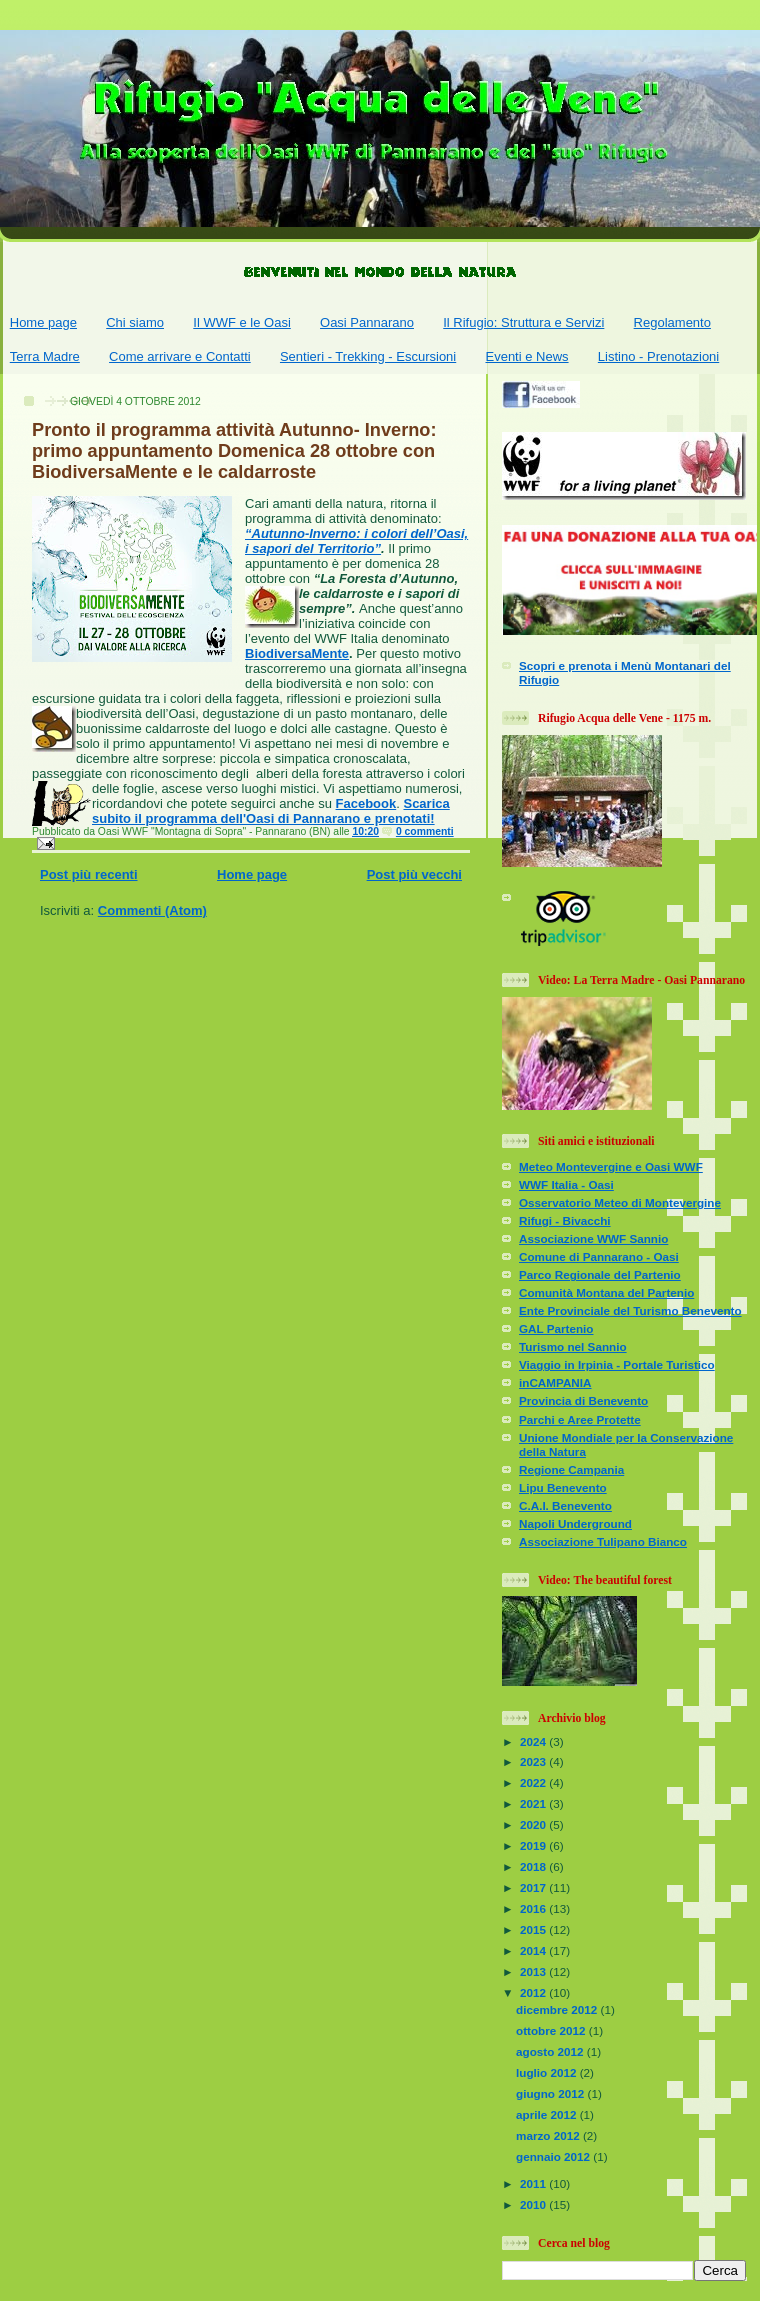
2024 (534, 1741)
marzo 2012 (549, 2135)
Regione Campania (571, 1469)
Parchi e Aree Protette (580, 1419)
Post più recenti (89, 874)
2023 (534, 1761)
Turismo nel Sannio (573, 1346)
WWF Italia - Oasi (566, 1184)
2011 (534, 2183)
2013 (534, 1971)
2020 (534, 1824)
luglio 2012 (548, 2072)
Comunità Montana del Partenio (606, 1292)
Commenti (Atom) (152, 910)
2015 (534, 1929)
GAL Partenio (556, 1328)
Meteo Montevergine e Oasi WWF (611, 1166)
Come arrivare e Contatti (180, 356)
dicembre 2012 (558, 2009)
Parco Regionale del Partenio (600, 1274)
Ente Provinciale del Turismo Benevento (630, 1310)
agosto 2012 (551, 2051)
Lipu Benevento (563, 1487)
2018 (534, 1866)
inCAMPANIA (555, 1382)
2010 (534, 2204)
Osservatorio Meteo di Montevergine (620, 1202)
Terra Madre (45, 356)
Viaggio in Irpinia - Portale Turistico (617, 1364)
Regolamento (672, 322)
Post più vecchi (414, 874)
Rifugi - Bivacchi (565, 1220)
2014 (534, 1950)
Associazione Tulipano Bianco (603, 1541)
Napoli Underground (575, 1523)
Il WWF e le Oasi (242, 322)
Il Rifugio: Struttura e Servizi (523, 322)
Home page (43, 322)
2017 (534, 1887)
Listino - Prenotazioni (658, 356)
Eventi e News (526, 356)
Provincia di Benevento (583, 1400)
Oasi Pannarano (367, 322)
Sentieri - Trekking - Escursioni (368, 356)
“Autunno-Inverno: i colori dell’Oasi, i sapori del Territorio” (356, 541)
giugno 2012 (551, 2093)
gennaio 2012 (554, 2156)
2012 (534, 1992)
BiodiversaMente (297, 653)
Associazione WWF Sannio (593, 1238)
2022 (534, 1782)
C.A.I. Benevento (565, 1505)
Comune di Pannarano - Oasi (599, 1256)
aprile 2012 (548, 2114)
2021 (534, 1803)
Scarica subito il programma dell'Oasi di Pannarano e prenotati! (271, 811)
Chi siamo (135, 322)
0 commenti (425, 831)
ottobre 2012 (552, 2030)
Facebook (366, 803)
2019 (534, 1845)
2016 (534, 1908)
